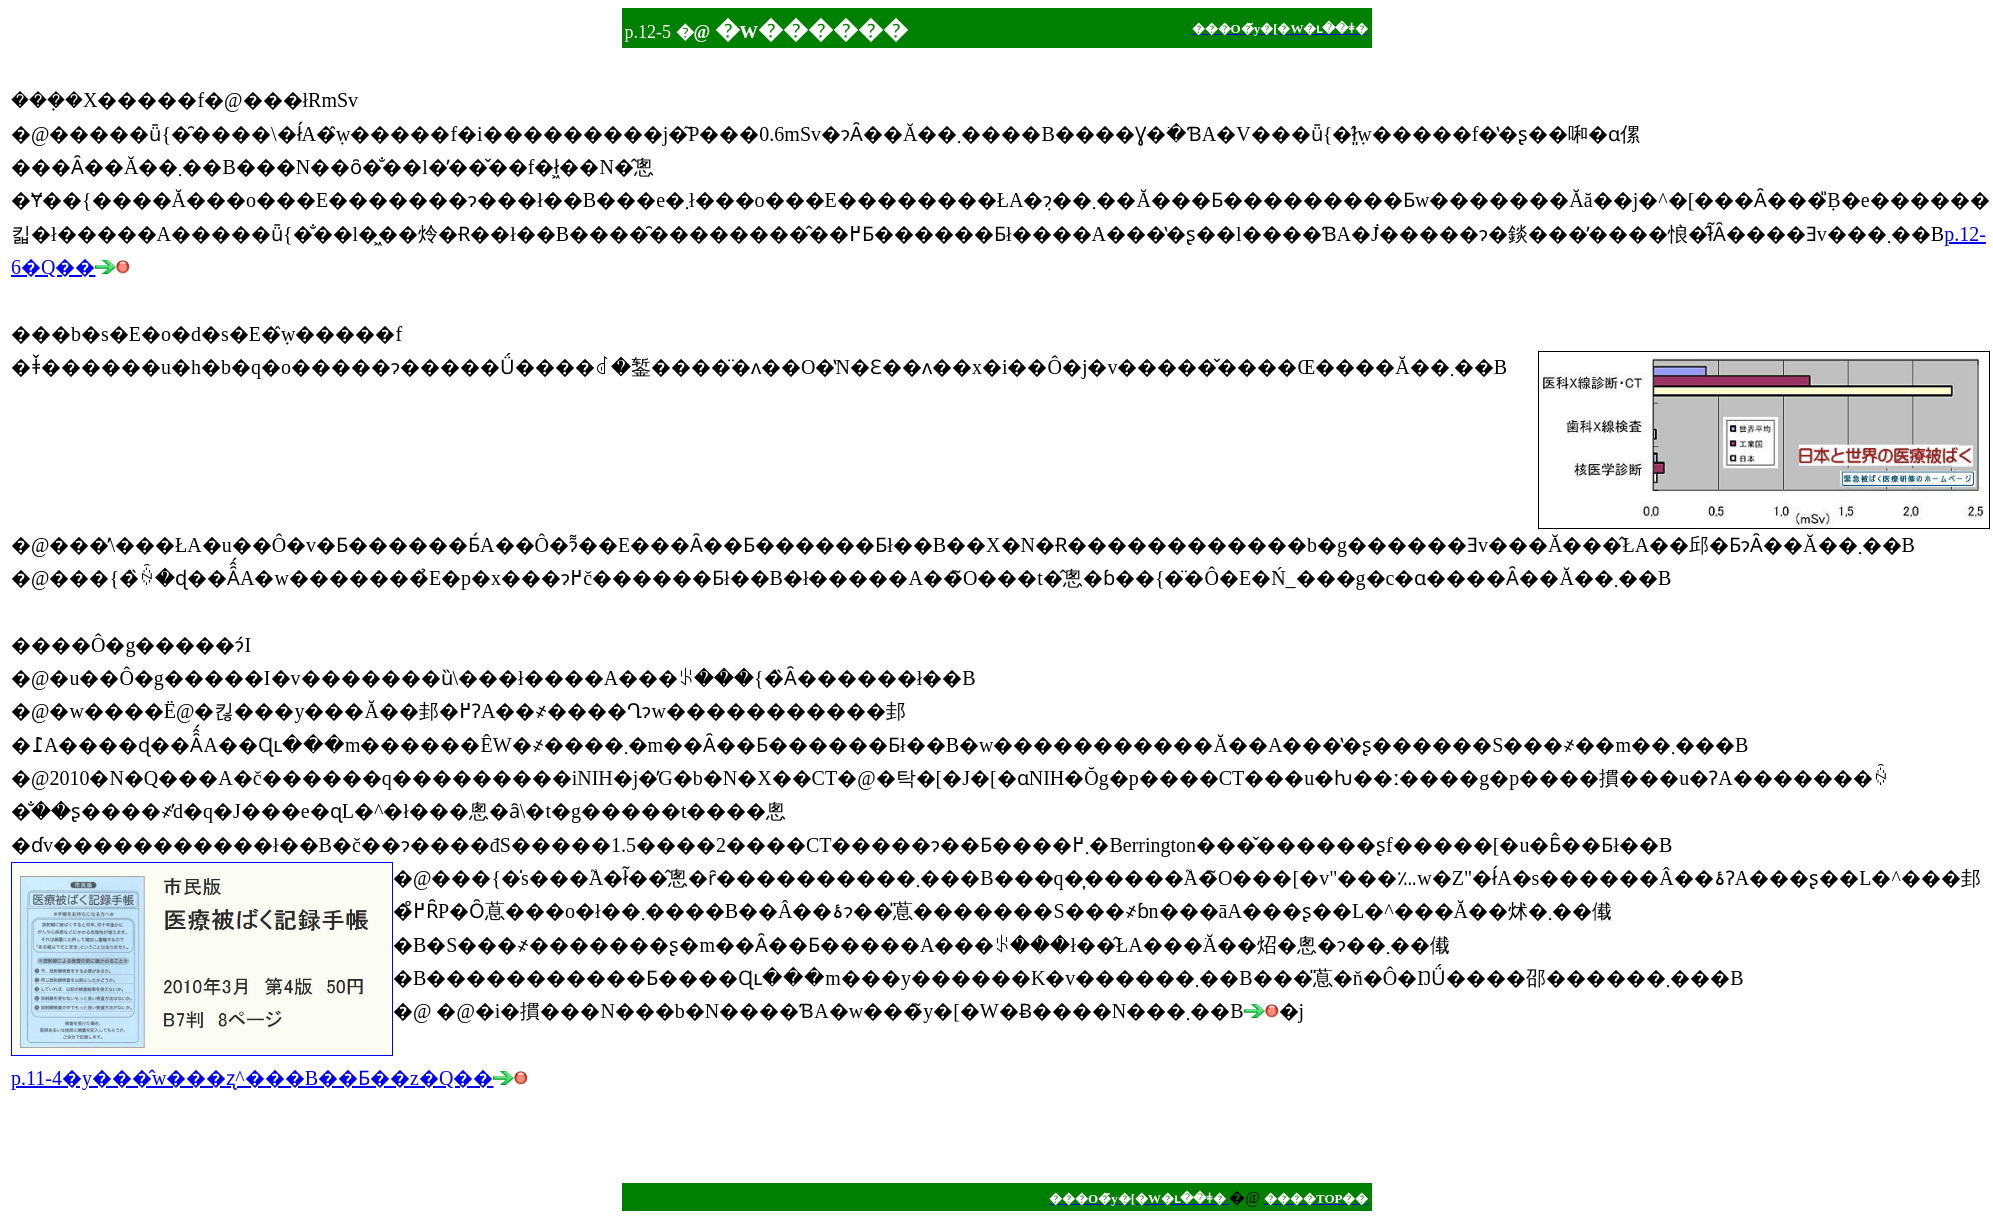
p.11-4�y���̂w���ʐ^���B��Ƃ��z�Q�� (269, 1078)
